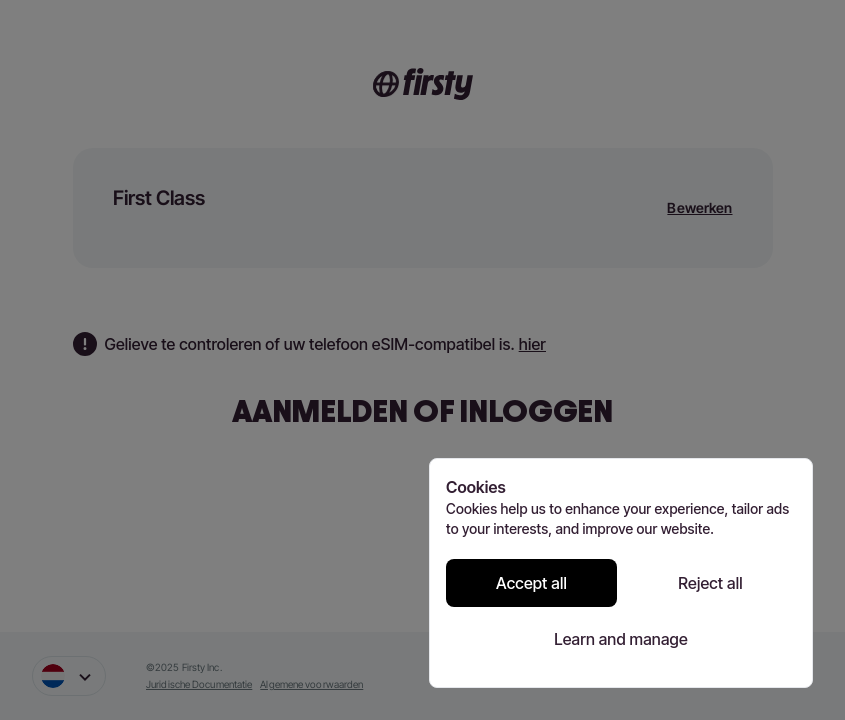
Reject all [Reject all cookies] (710, 583)
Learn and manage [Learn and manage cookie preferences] (621, 639)
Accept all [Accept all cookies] (531, 583)
